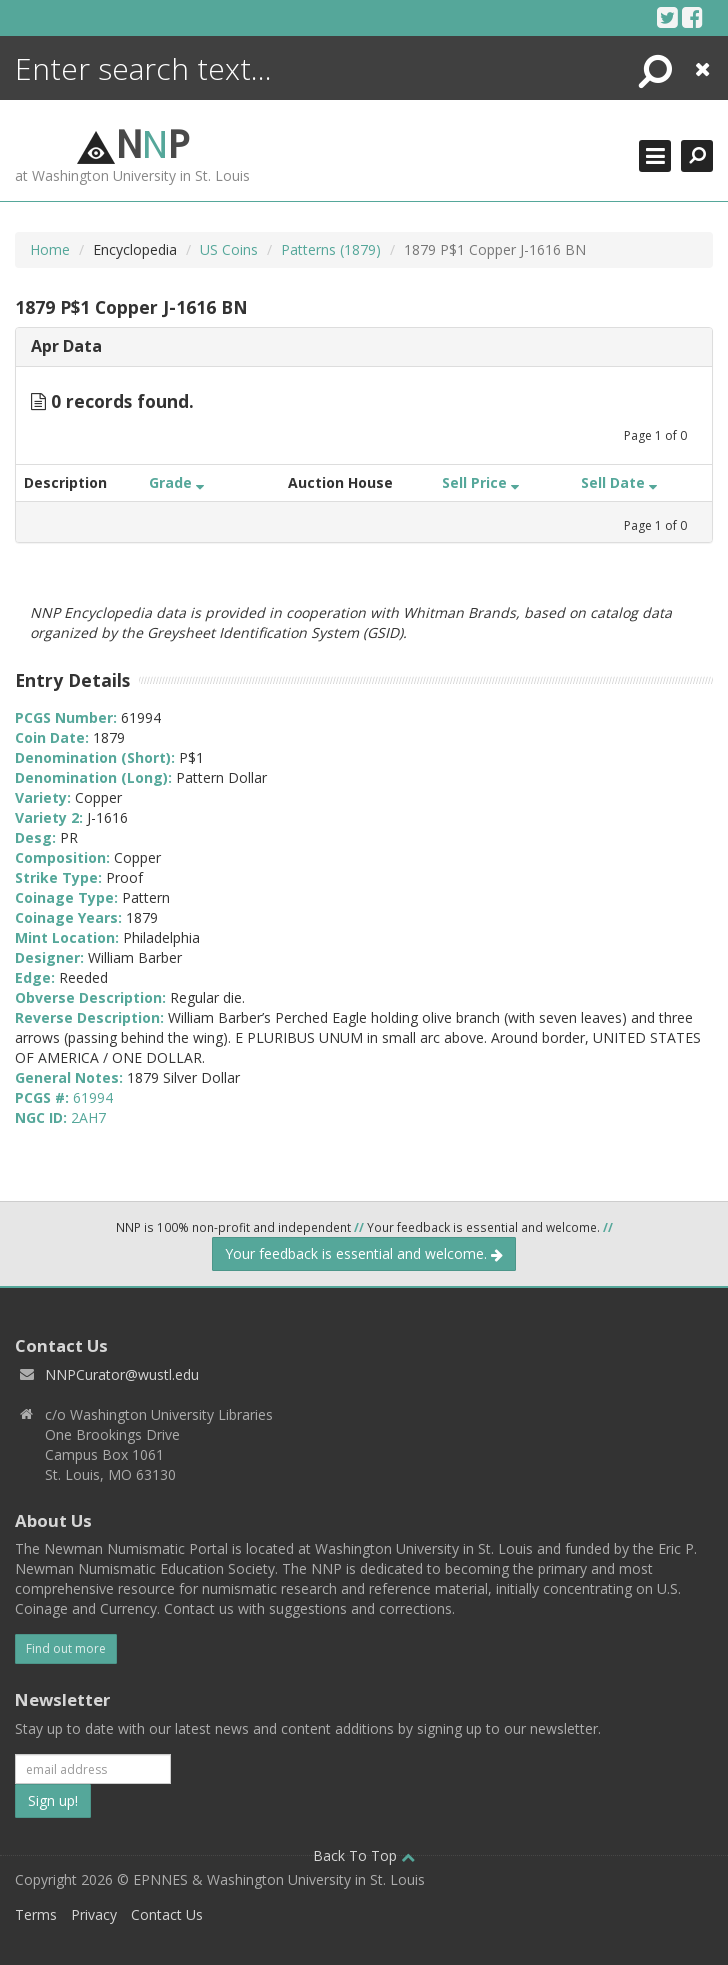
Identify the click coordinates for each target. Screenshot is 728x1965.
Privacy (94, 1914)
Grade (176, 482)
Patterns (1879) (331, 249)
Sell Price (480, 482)
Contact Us (167, 1914)
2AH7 (88, 1117)
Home (50, 249)
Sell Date (619, 482)
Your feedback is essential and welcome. (364, 1253)
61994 (93, 1097)
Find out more (66, 1648)
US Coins (229, 249)
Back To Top (364, 1855)
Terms (36, 1914)
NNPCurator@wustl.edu (122, 1374)
